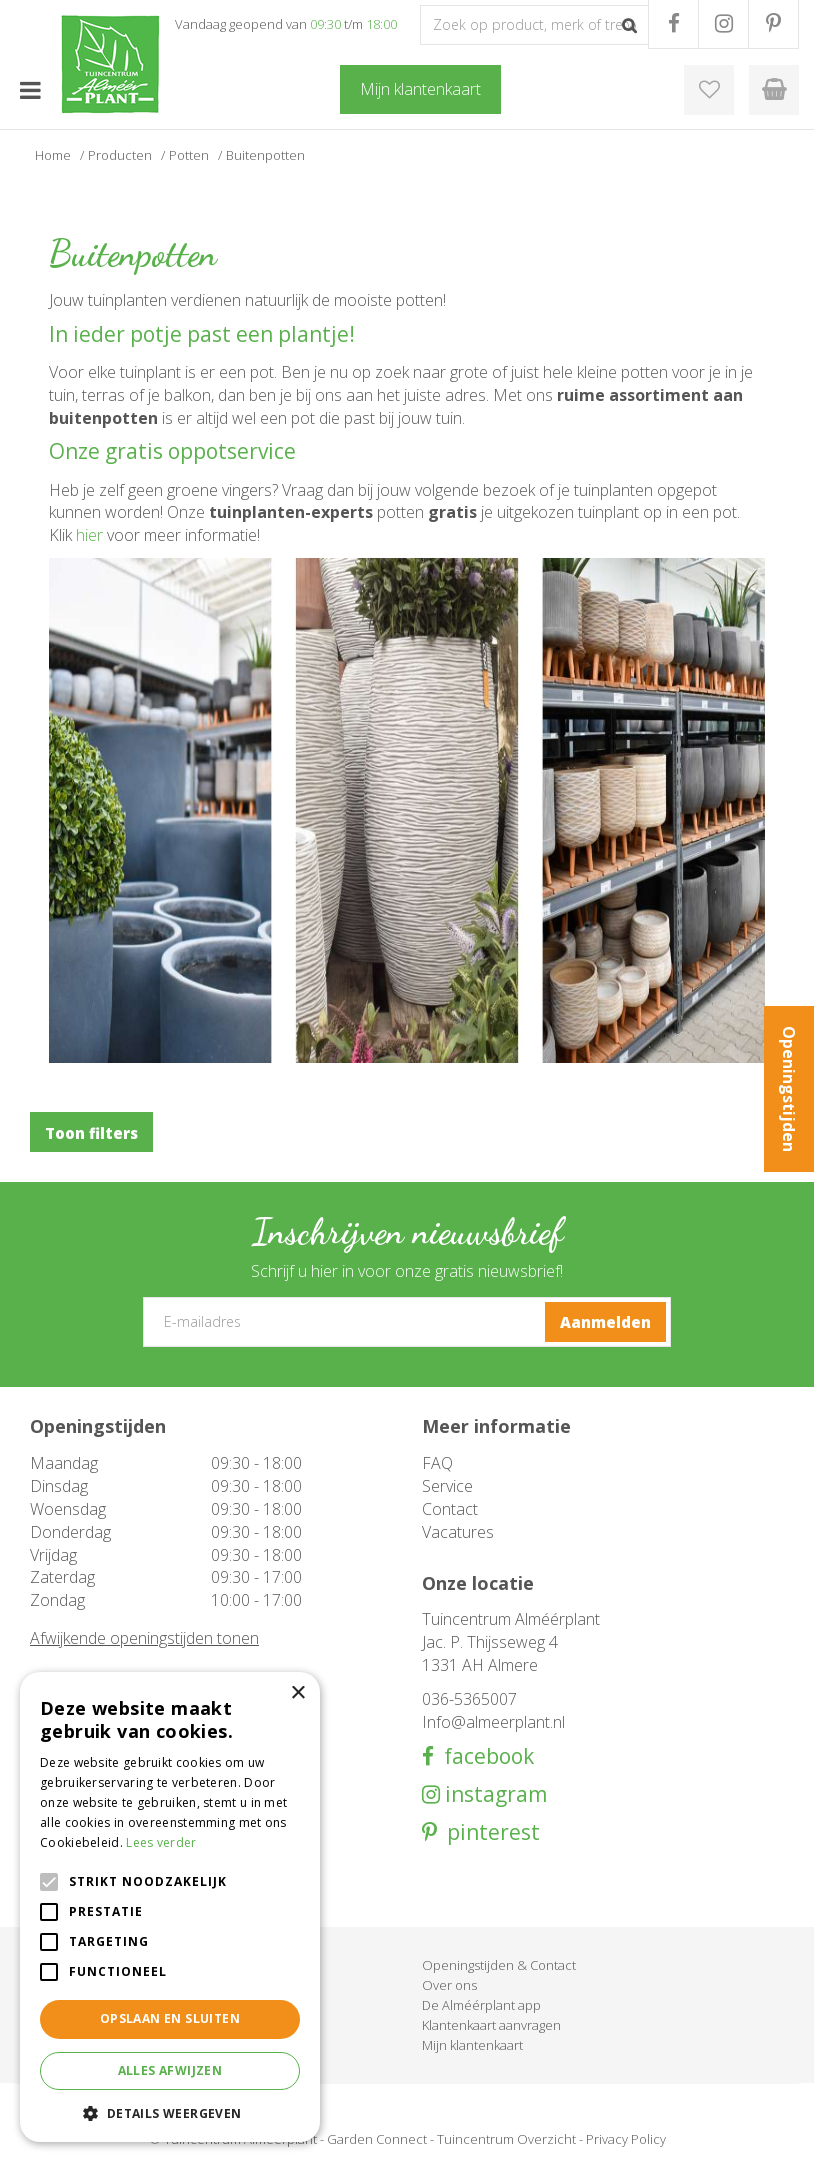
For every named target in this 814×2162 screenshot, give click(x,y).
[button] (170, 2112)
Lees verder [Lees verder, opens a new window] (161, 1842)
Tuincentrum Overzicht (506, 2139)
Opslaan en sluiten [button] (170, 2018)
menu (30, 90)
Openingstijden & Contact (499, 1965)
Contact (450, 1509)
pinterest (488, 1832)
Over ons (449, 1985)
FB (673, 24)
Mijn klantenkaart (472, 2045)
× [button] (297, 1693)
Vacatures (458, 1532)
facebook (484, 1756)
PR (773, 24)
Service (447, 1486)
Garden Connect (377, 2139)
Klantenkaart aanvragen (491, 2025)
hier (91, 535)
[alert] (170, 1907)
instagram (493, 1794)
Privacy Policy (626, 2139)
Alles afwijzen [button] (170, 2070)
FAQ (437, 1463)
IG (723, 24)
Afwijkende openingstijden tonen (144, 1638)
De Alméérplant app (481, 2005)
